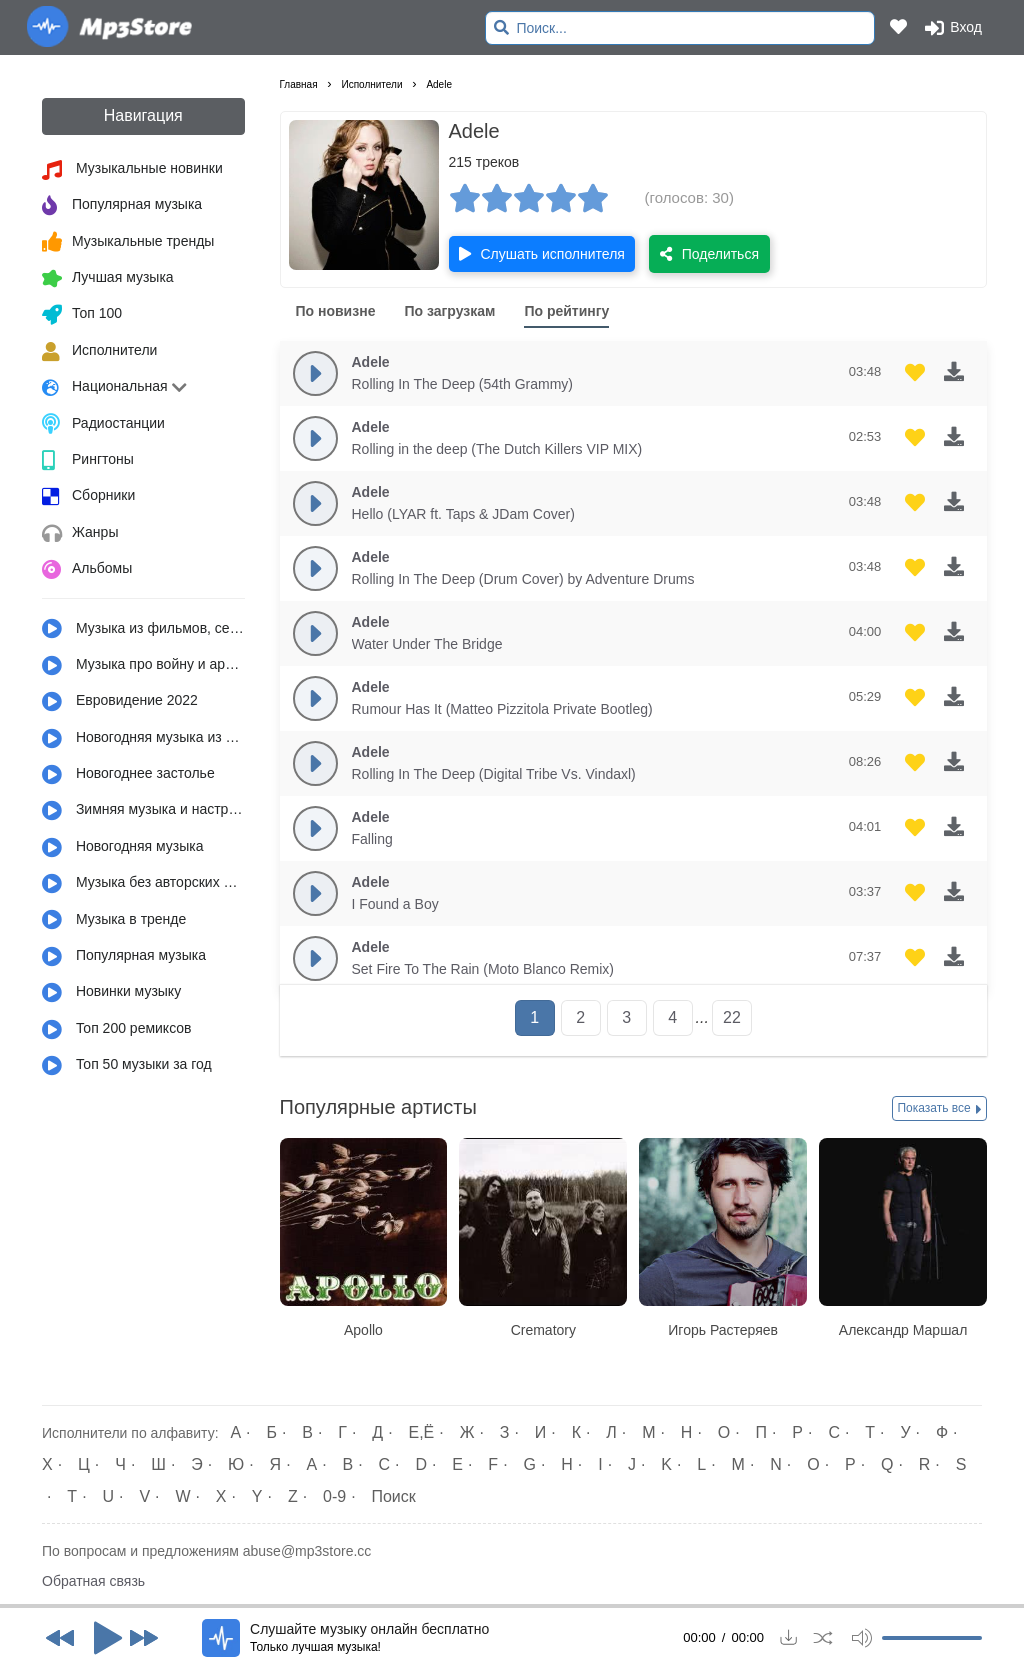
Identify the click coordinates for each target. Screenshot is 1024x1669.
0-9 (334, 1496)
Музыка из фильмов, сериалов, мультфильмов (143, 629)
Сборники (88, 497)
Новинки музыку (111, 993)
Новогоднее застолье (128, 775)
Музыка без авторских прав (143, 884)
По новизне (336, 311)
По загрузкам (449, 311)
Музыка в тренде (114, 920)
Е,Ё (422, 1432)
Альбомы (87, 570)
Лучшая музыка (108, 279)
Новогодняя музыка (123, 848)
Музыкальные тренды (128, 242)
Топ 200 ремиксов (117, 1030)
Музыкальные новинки (132, 170)
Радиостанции (103, 424)
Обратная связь (93, 1581)
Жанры (80, 534)
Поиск (393, 1496)
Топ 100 (82, 315)
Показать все (939, 1109)
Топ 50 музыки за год (127, 1066)
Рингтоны (88, 461)
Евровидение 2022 (120, 702)
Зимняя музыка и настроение (143, 811)
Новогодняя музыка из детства (143, 739)
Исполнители (99, 352)
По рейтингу (566, 311)
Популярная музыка (122, 206)
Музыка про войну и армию (143, 666)
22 (732, 1017)
